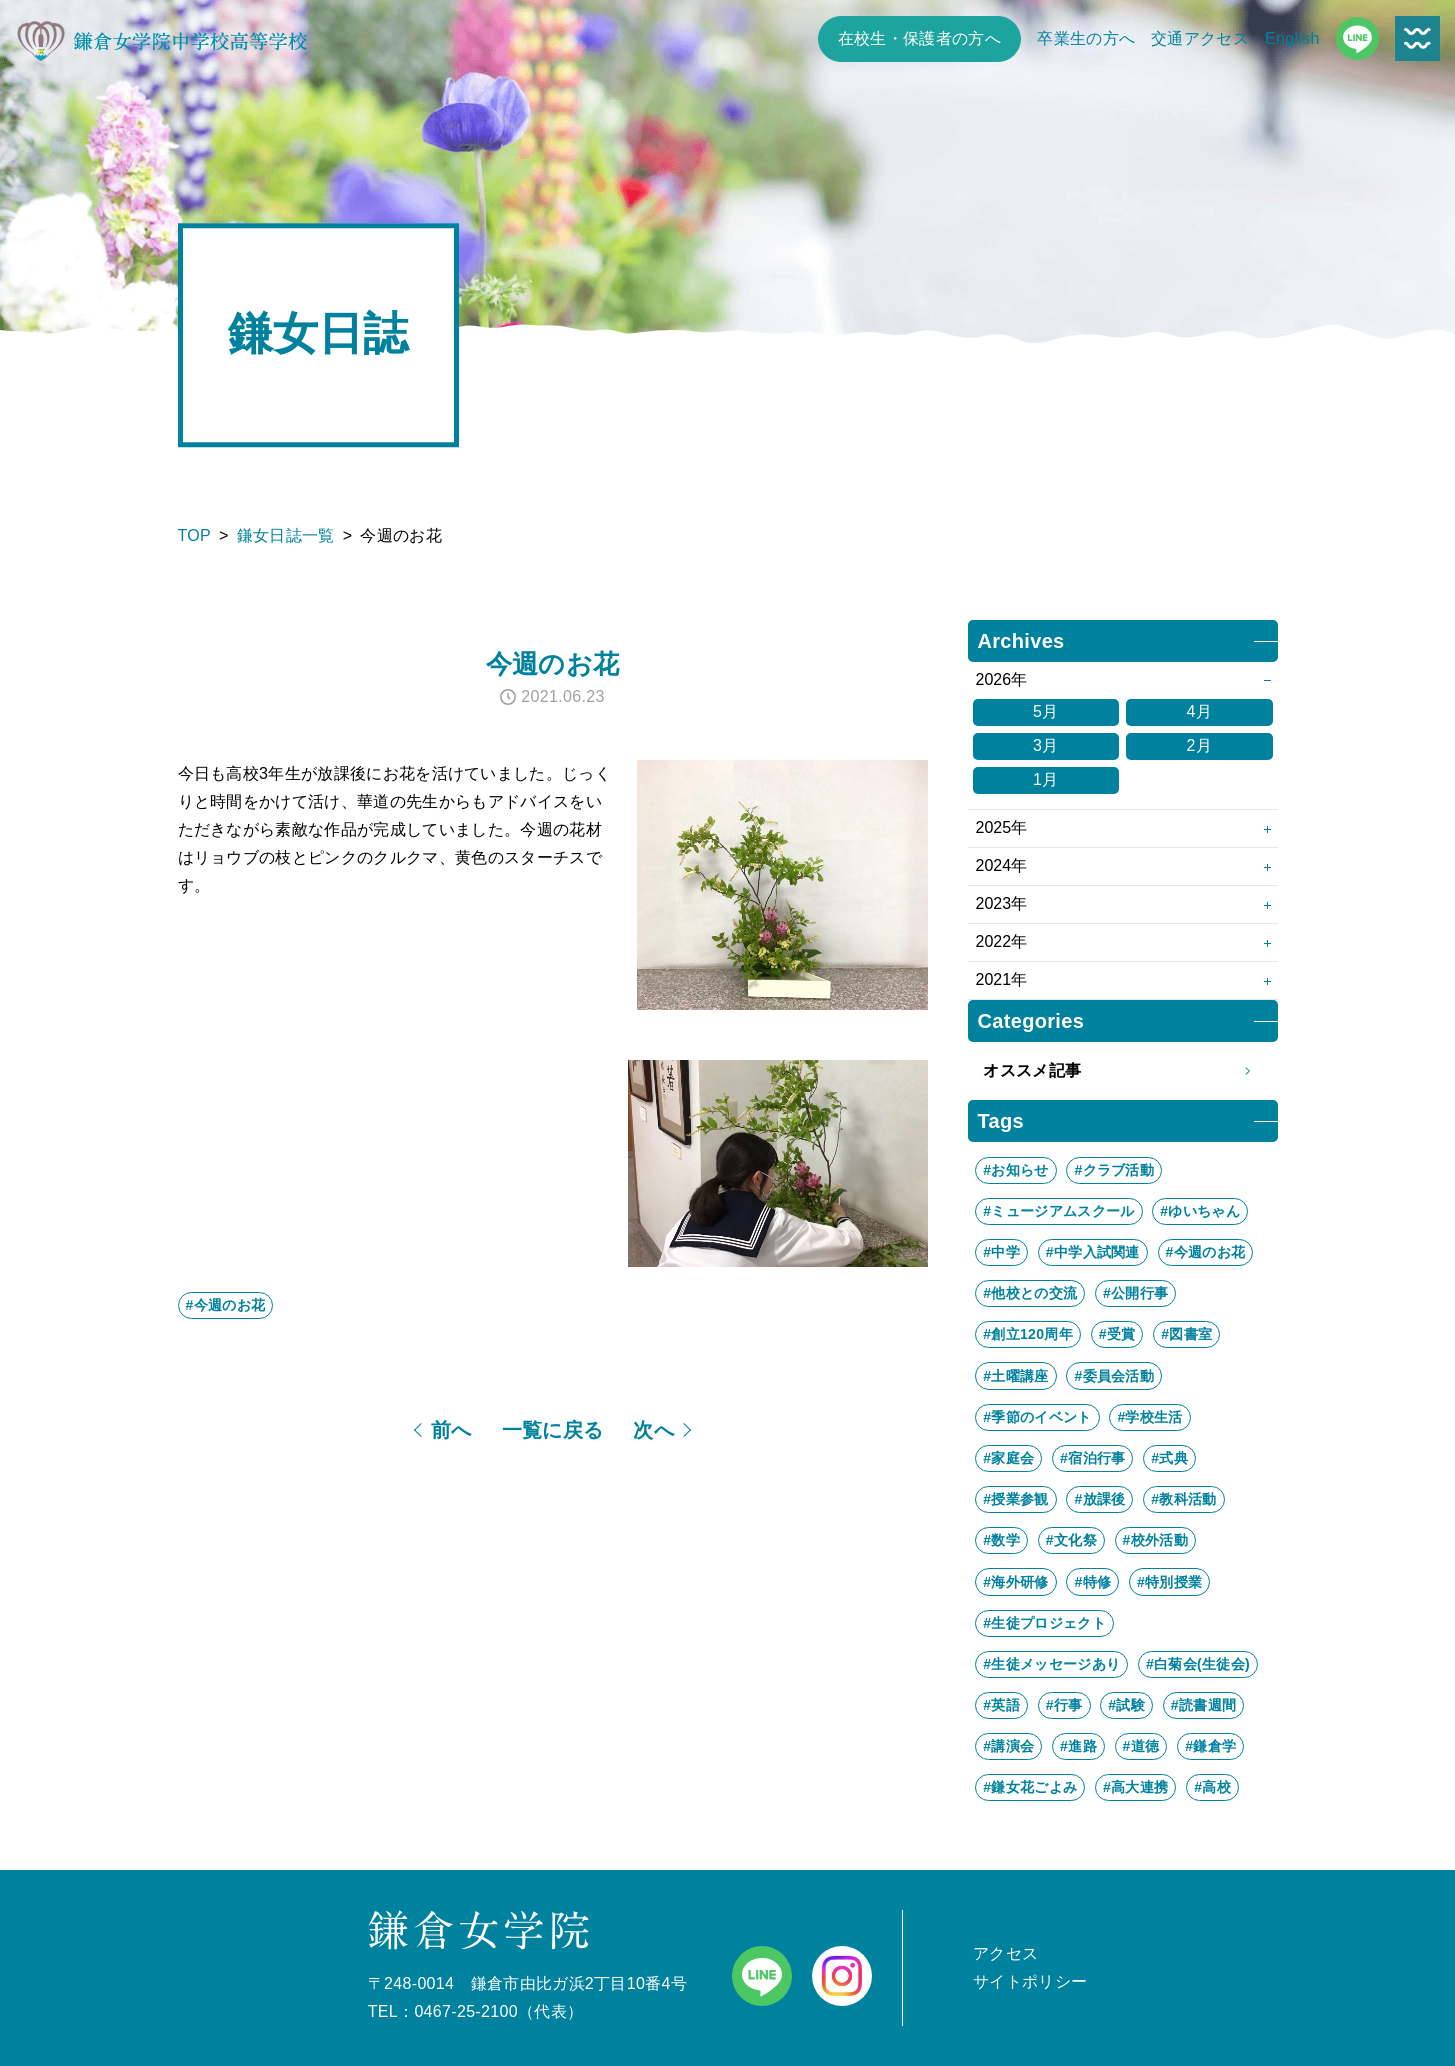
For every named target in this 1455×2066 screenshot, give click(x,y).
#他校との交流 (1030, 1293)
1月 (1046, 779)
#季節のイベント (1037, 1417)
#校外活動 (1155, 1540)
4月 (1199, 711)
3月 (1046, 745)
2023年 (1002, 903)
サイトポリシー (1030, 1981)
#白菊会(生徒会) (1198, 1664)
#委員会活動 (1114, 1376)
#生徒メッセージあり (1051, 1664)
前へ (451, 1430)
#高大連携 (1135, 1787)
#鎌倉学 (1210, 1746)
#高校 (1212, 1787)
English (1292, 38)
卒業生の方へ (1086, 38)
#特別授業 (1169, 1582)
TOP (195, 535)
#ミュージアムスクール (1058, 1211)
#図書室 (1186, 1334)
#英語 (1001, 1705)
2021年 (1002, 979)
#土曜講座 (1015, 1376)
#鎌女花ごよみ (1030, 1787)
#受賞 (1117, 1334)
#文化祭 (1071, 1540)
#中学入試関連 (1093, 1252)
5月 (1046, 711)
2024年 (1002, 865)
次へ (653, 1430)
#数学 (1001, 1540)
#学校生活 (1149, 1417)
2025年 (1002, 827)
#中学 (1001, 1252)
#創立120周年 (1028, 1334)
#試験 (1126, 1705)
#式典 (1169, 1458)
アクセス (1005, 1953)
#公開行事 (1135, 1293)
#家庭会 (1008, 1458)
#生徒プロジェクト (1044, 1623)
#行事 (1064, 1705)
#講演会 (1008, 1746)
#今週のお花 (226, 1305)
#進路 (1078, 1746)
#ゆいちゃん (1200, 1211)
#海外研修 (1015, 1582)
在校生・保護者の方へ (919, 38)
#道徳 (1141, 1746)
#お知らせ (1015, 1170)
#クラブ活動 (1114, 1170)
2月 (1199, 745)
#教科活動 (1183, 1499)
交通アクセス (1200, 38)
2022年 (1002, 941)
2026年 (1002, 679)
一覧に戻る (553, 1430)
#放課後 (1099, 1499)
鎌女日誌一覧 (286, 535)
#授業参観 (1015, 1499)
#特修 (1092, 1582)
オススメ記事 (1122, 1071)
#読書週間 (1203, 1705)
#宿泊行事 (1092, 1458)
